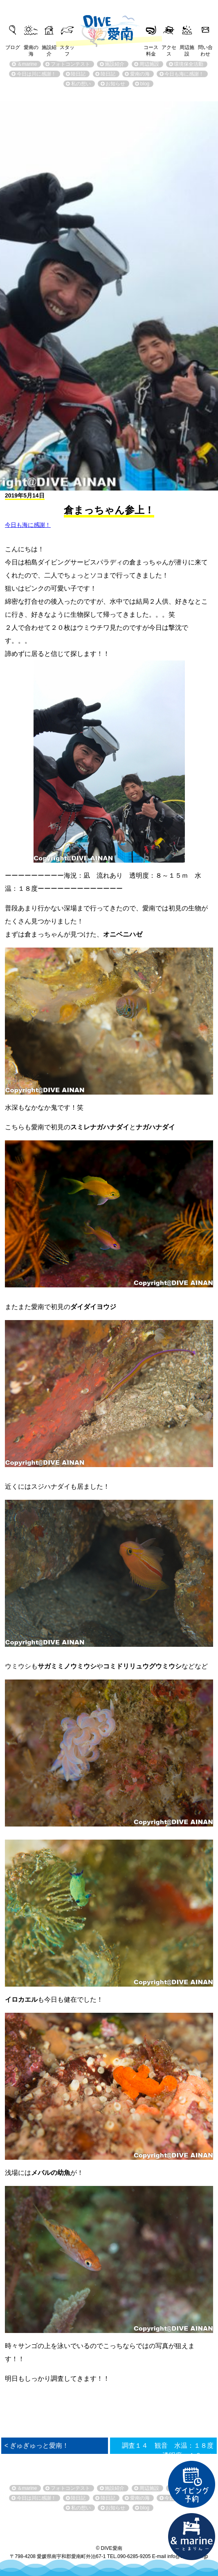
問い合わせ (205, 48)
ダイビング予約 (192, 2484)
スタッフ (67, 48)
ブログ (12, 47)
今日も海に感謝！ (28, 525)
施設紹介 (49, 48)
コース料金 (151, 48)
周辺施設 (187, 48)
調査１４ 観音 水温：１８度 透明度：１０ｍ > (169, 2450)
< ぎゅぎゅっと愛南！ (36, 2445)
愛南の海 (31, 48)
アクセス (169, 48)
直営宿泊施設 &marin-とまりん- (192, 2537)
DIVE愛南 (109, 26)
